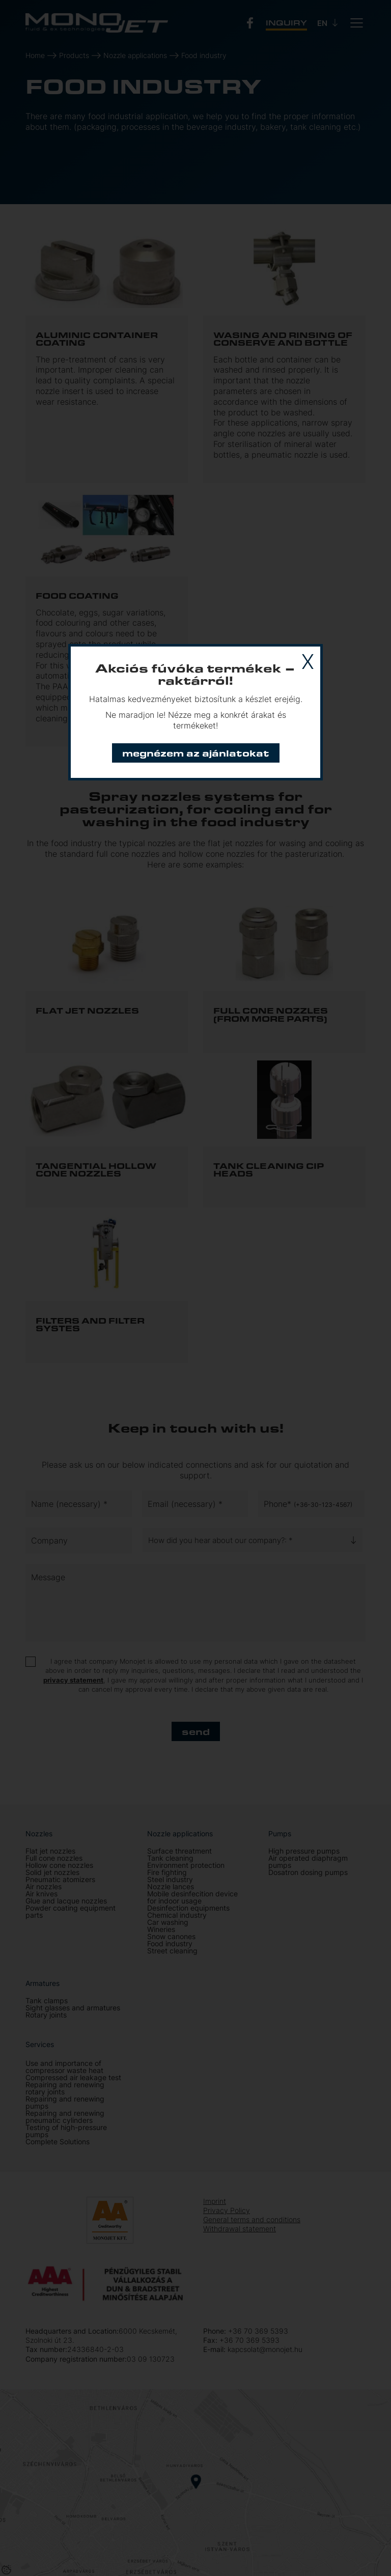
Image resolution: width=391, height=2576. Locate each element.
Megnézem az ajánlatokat (195, 752)
